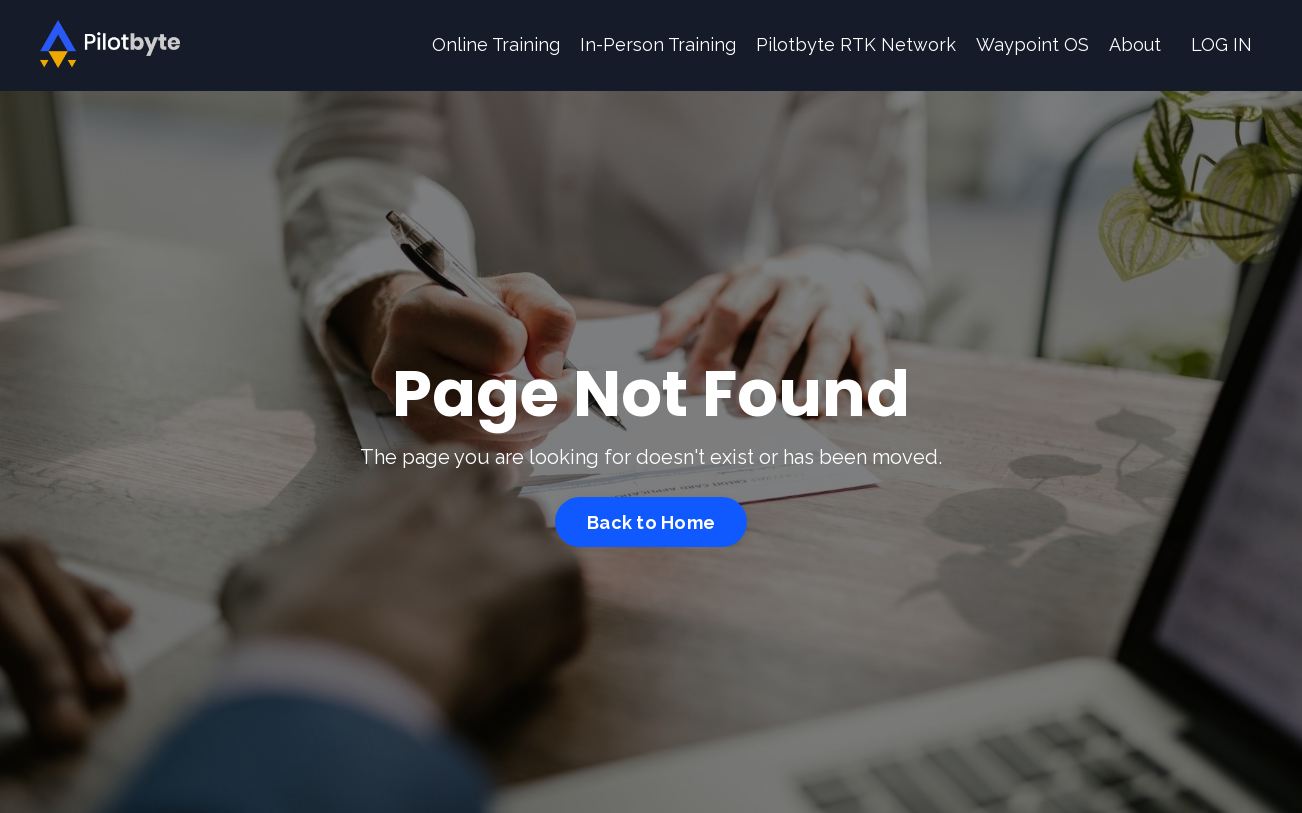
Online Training (496, 44)
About (1135, 44)
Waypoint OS (1032, 44)
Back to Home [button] (651, 522)
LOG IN (1221, 44)
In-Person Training (658, 44)
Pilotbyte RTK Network (856, 44)
